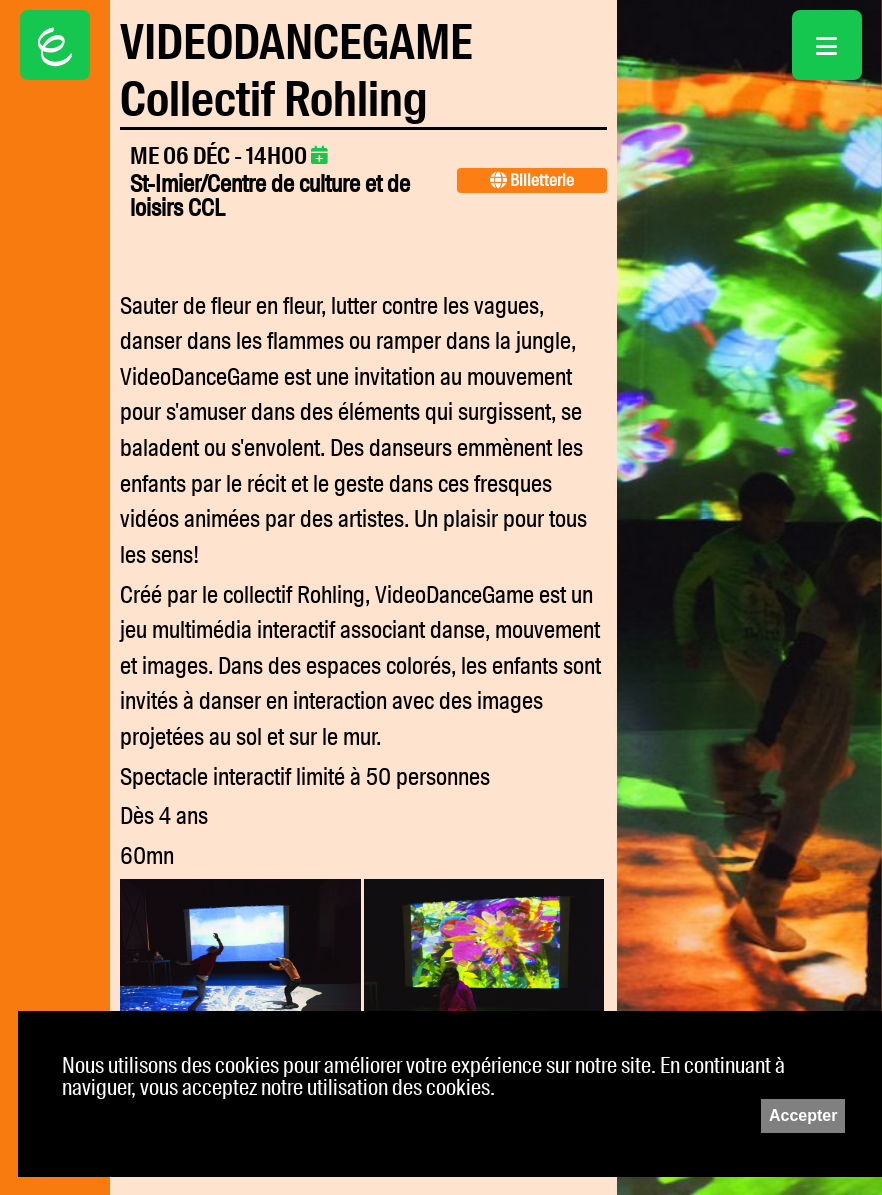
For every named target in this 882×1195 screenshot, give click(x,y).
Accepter (803, 1115)
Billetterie (532, 180)
